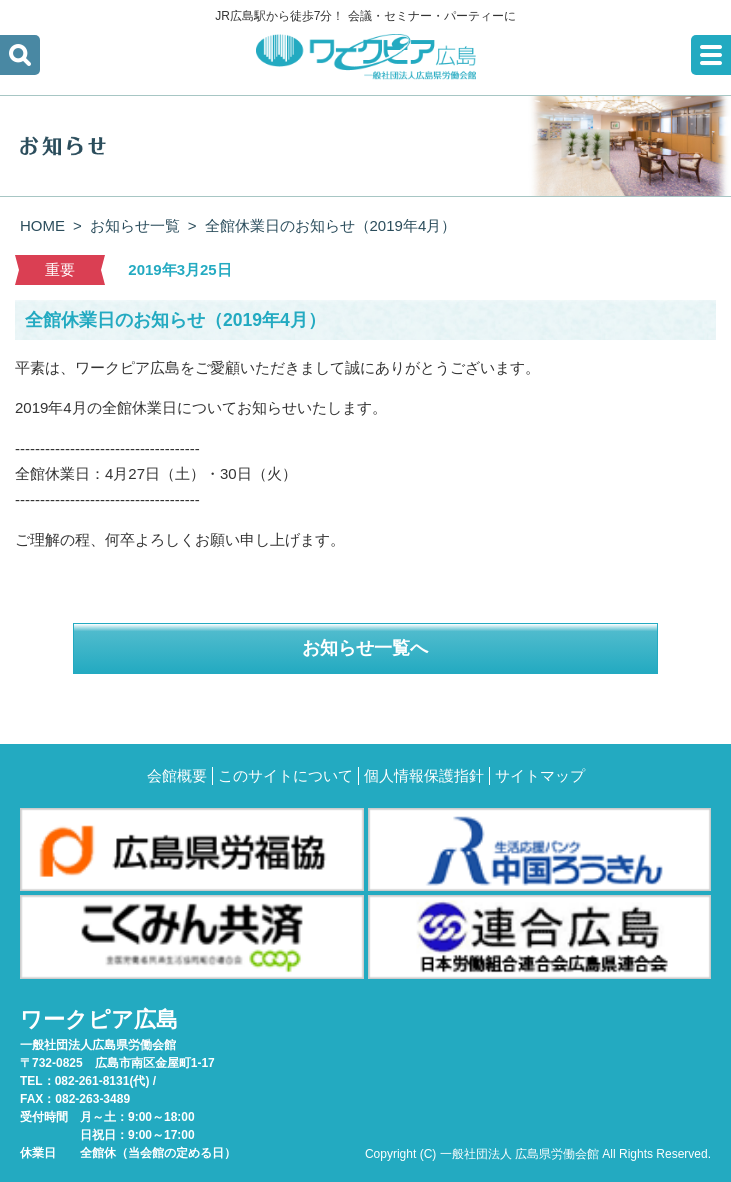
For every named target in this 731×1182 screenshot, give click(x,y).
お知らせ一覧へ (365, 648)
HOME (42, 225)
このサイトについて (285, 775)
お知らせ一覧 (135, 225)
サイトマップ (540, 775)
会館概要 (177, 775)
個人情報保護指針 (424, 775)
